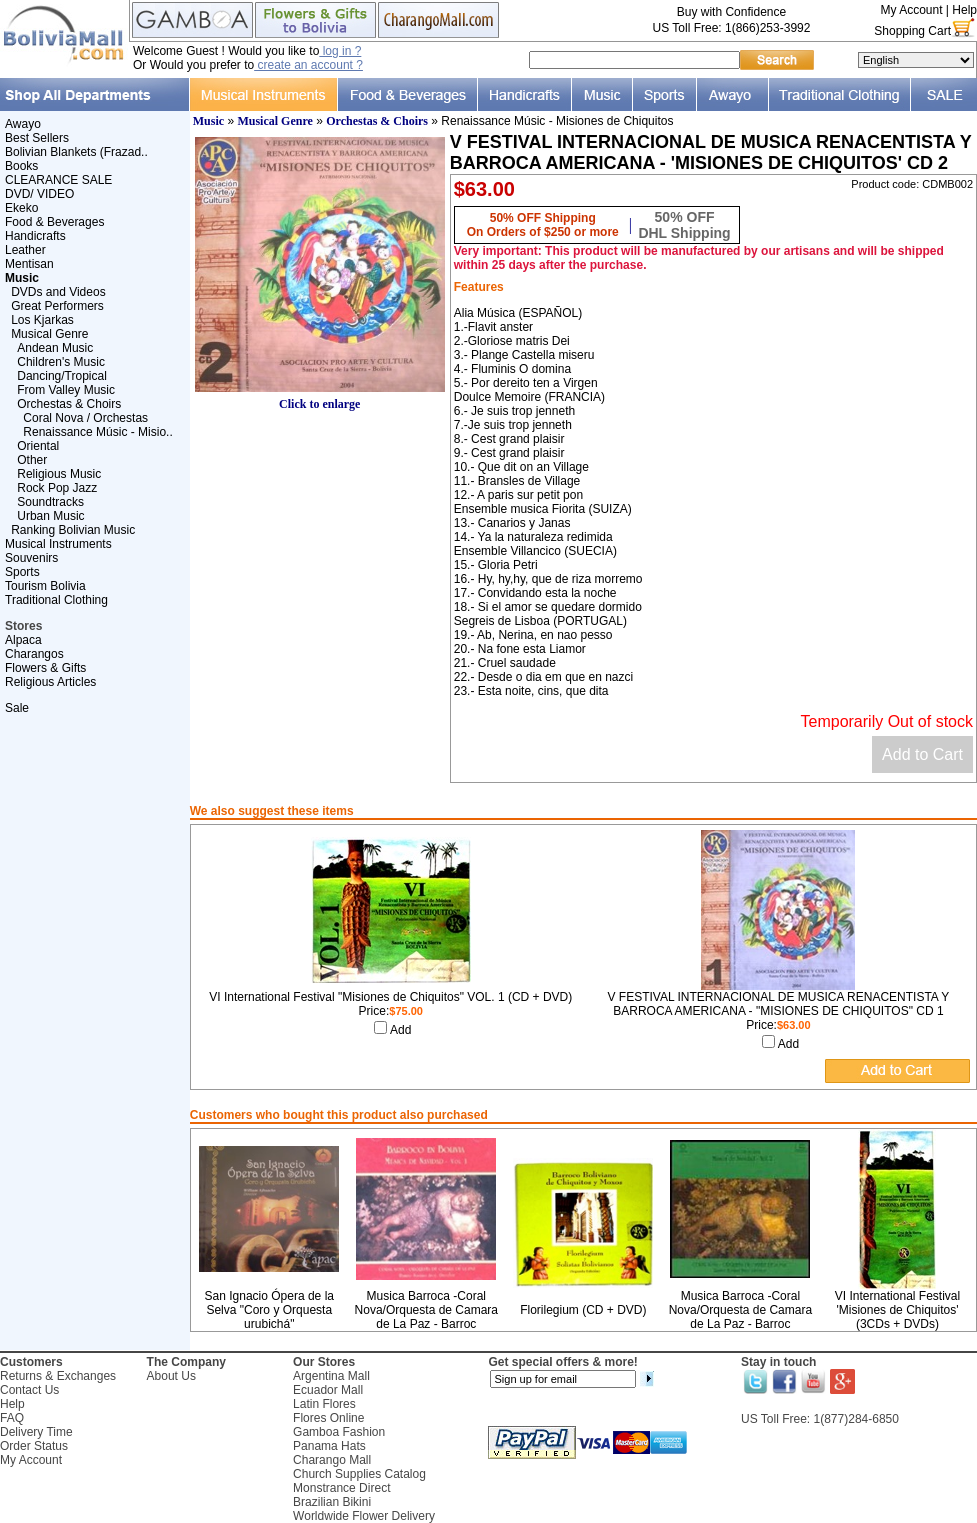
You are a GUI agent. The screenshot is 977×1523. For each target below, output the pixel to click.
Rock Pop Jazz (57, 488)
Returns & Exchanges (58, 1376)
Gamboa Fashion (339, 1432)
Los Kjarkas (42, 320)
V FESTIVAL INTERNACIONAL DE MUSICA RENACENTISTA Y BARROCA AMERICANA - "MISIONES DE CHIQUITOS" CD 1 (778, 1004)
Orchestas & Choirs (69, 404)
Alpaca (23, 640)
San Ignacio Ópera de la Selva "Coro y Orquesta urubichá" (269, 1310)
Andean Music (55, 348)
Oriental (38, 446)
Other (32, 460)
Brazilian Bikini (332, 1502)
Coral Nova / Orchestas (85, 418)
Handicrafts (35, 236)
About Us (171, 1376)
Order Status (34, 1446)
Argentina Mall (331, 1376)
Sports (22, 572)
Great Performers (57, 306)
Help (964, 10)
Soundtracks (50, 502)
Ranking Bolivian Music (73, 530)
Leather (25, 250)
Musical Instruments (58, 544)
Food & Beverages (54, 222)
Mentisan (29, 264)
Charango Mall (332, 1460)
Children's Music (61, 362)
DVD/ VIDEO (39, 194)
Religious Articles (50, 682)
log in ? (340, 51)
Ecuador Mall (328, 1390)
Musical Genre (49, 334)
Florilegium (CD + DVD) (583, 1310)
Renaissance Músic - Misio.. (97, 432)
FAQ (12, 1418)
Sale (17, 708)
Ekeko (21, 208)
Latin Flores (324, 1404)
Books (21, 166)
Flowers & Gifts (45, 668)
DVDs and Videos (58, 292)
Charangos (34, 654)
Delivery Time (36, 1432)
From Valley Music (66, 390)
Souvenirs (31, 558)
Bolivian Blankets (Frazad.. (76, 152)
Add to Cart (922, 754)
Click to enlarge (320, 398)
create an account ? (308, 65)
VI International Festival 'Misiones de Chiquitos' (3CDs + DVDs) (897, 1310)
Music (208, 121)
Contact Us (29, 1390)
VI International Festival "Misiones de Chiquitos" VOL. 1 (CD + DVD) (390, 997)
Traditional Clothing (56, 600)
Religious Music (59, 474)
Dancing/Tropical (62, 376)
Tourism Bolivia (45, 586)
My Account (911, 10)
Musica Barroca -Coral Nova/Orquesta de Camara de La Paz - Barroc (426, 1310)
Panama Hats (329, 1446)
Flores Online (328, 1418)
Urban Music (50, 516)
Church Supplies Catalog (359, 1474)
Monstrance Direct (341, 1488)
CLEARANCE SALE (58, 180)
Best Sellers (37, 138)
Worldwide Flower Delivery (364, 1516)
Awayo (23, 124)
